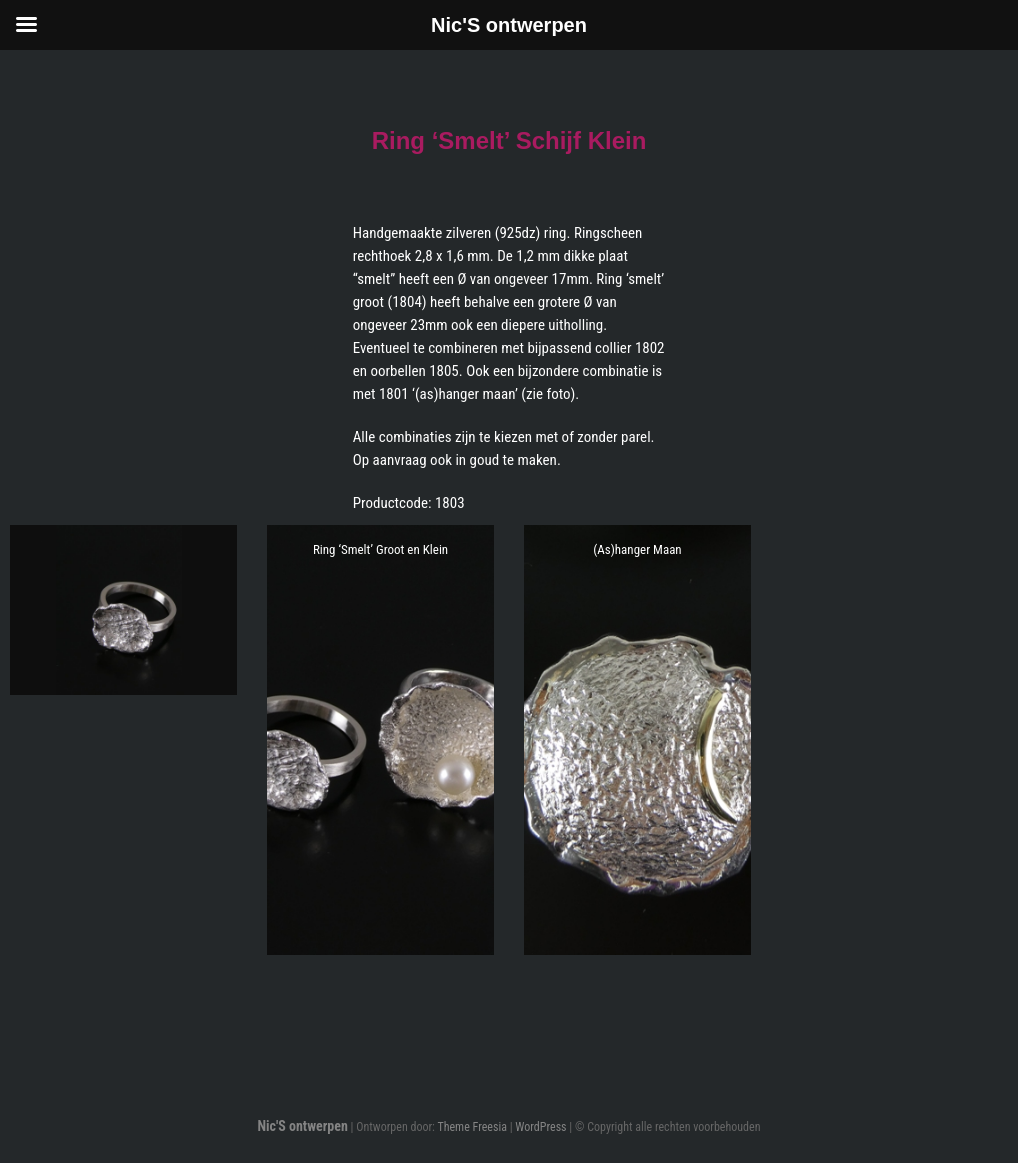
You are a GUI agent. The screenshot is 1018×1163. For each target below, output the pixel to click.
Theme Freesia (471, 1127)
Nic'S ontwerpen (302, 1126)
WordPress (540, 1127)
